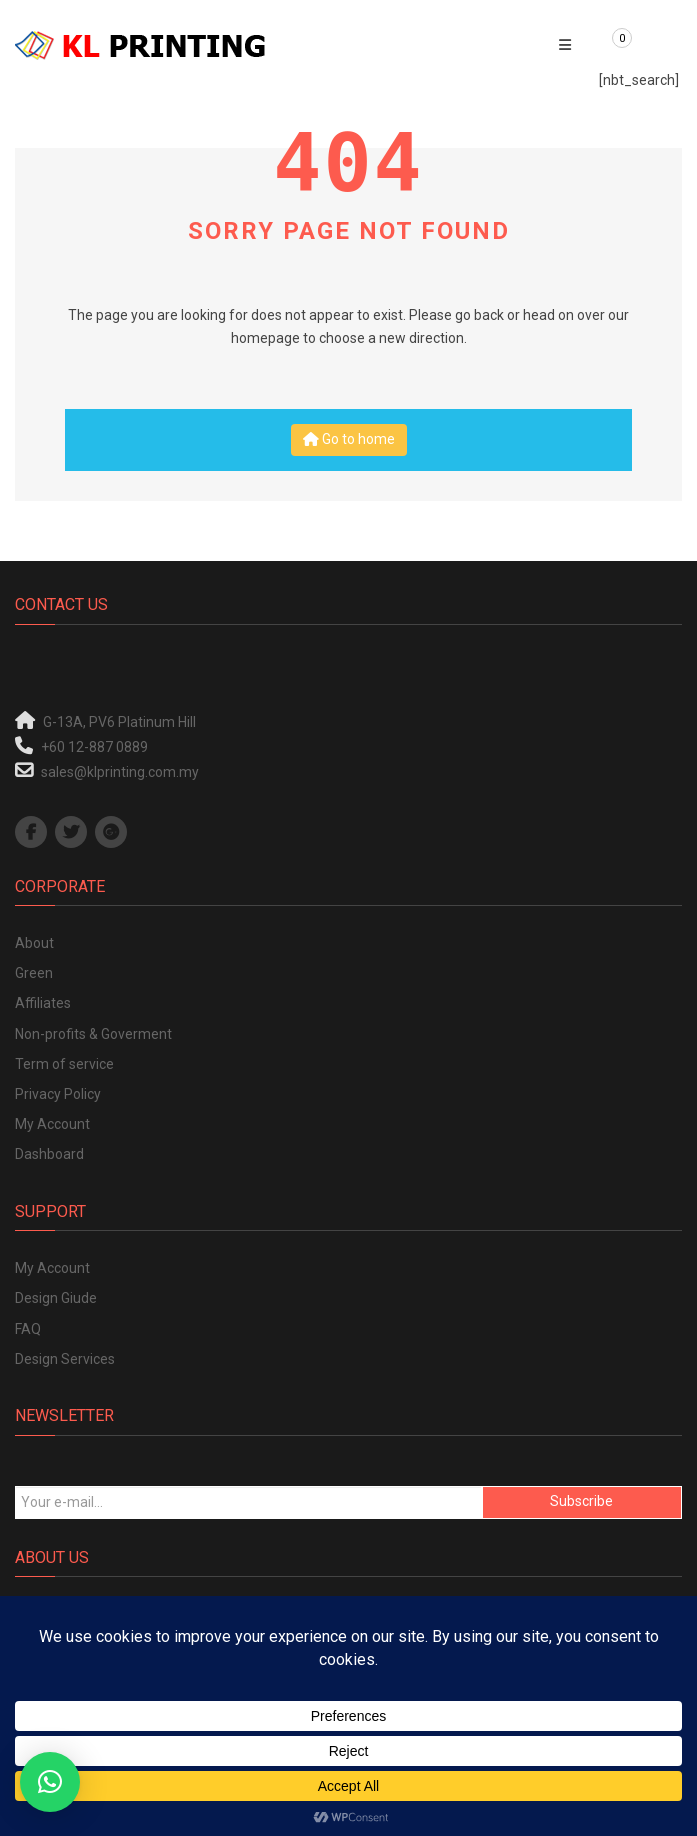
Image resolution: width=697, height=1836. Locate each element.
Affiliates (43, 1003)
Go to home (349, 439)
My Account (52, 1124)
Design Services (65, 1359)
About (34, 943)
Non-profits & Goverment (93, 1034)
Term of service (64, 1064)
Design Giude (56, 1298)
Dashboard (49, 1154)
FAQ (28, 1329)
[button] (50, 1782)
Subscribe (581, 1501)
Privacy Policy (58, 1094)
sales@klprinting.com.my (120, 772)
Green (34, 973)
